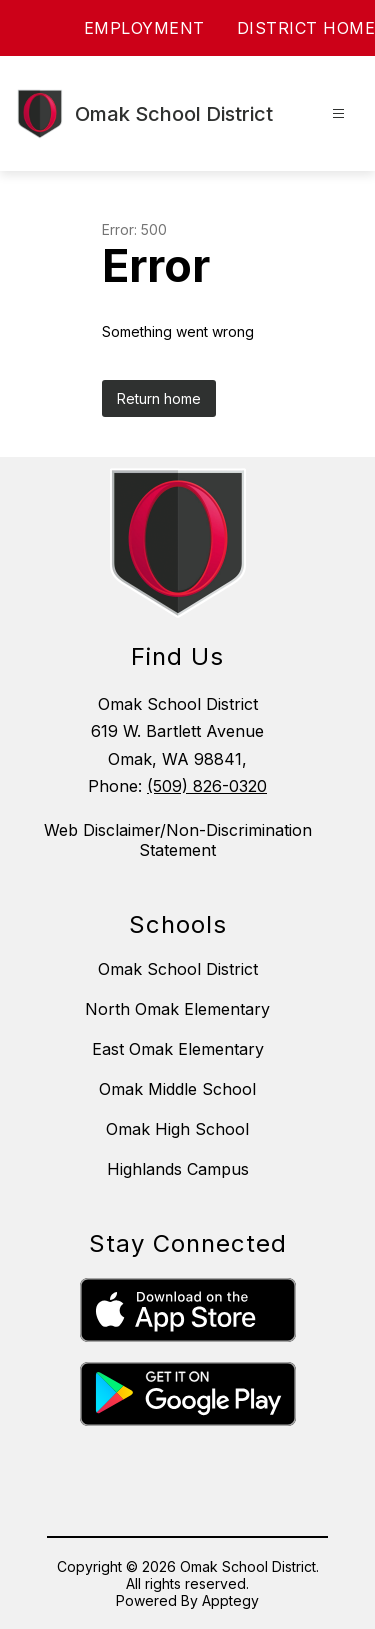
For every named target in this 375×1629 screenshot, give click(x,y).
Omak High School (177, 1129)
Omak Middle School (177, 1089)
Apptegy (230, 1600)
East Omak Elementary (178, 1049)
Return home (159, 398)
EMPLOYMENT (144, 28)
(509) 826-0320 (207, 786)
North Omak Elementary (177, 1009)
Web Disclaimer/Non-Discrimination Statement (178, 840)
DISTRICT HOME (306, 28)
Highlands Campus (178, 1169)
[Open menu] (338, 113)
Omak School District (178, 969)
